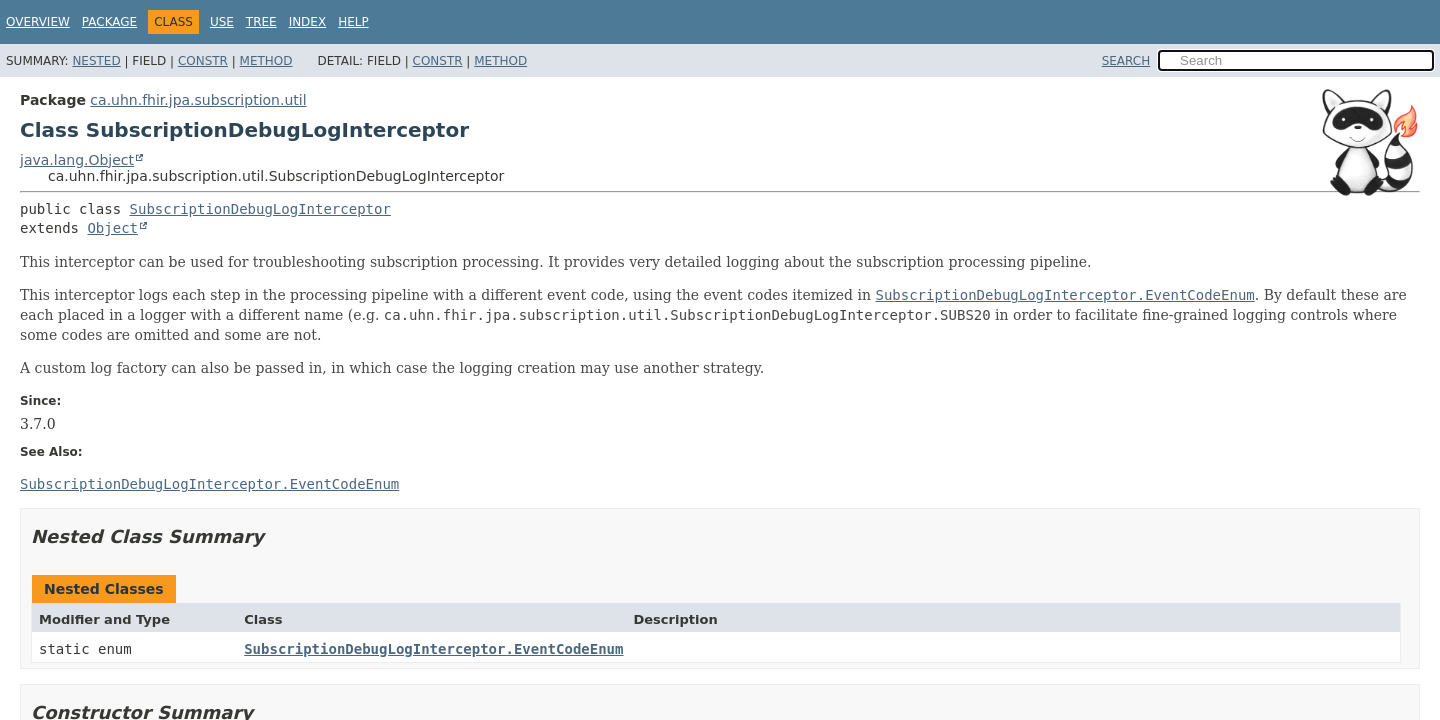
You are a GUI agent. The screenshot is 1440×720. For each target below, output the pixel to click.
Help (353, 22)
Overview (38, 22)
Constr (203, 61)
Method (266, 61)
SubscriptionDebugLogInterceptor (260, 209)
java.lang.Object (77, 160)
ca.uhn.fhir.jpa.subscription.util (198, 100)
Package (109, 22)
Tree (261, 22)
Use (222, 22)
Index (308, 22)
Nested (96, 61)
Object (112, 228)
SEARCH (1126, 61)
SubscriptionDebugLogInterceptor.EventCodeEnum (433, 649)
